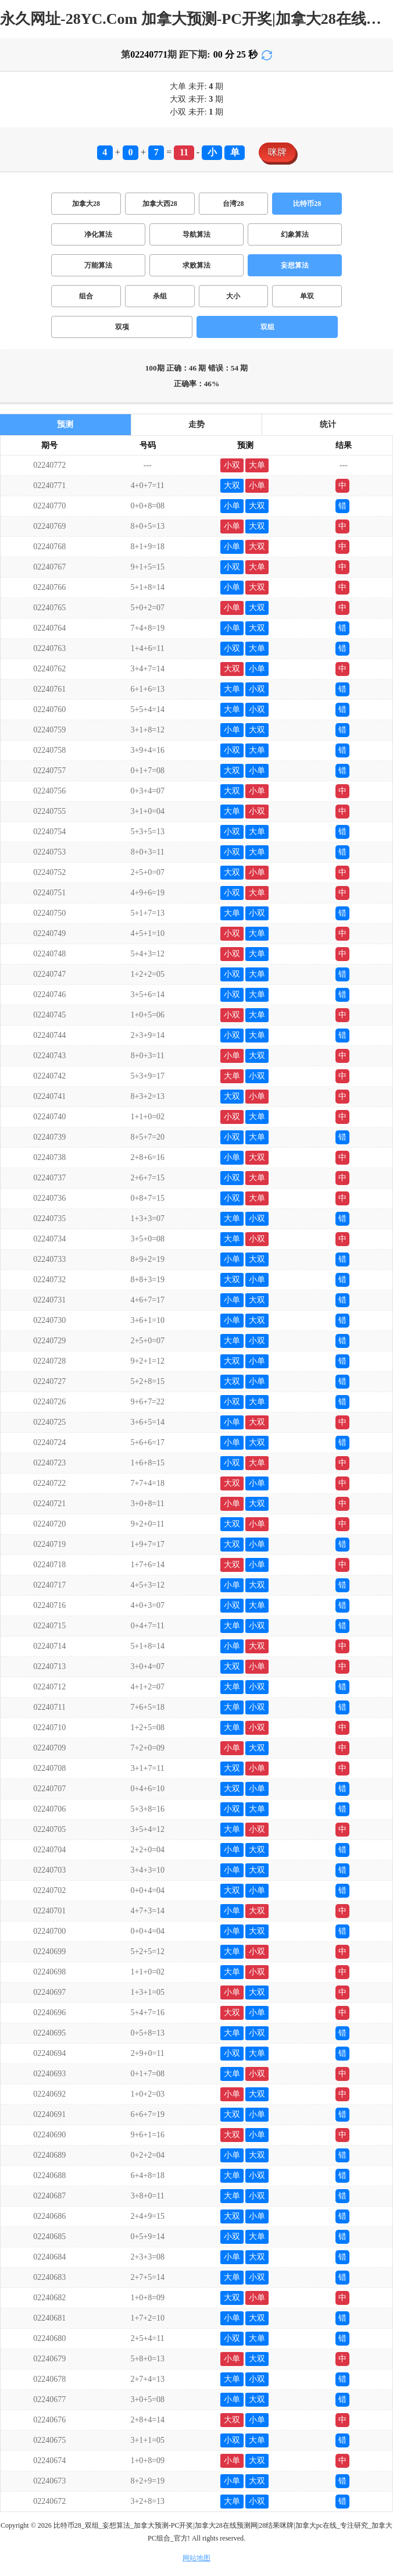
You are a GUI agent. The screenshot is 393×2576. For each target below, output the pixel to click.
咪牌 (277, 152)
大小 (233, 296)
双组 (267, 327)
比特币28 (307, 204)
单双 (307, 296)
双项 (122, 327)
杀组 (160, 296)
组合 (86, 296)
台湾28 (233, 204)
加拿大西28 (159, 204)
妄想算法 (295, 265)
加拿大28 (86, 204)
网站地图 (196, 2558)
